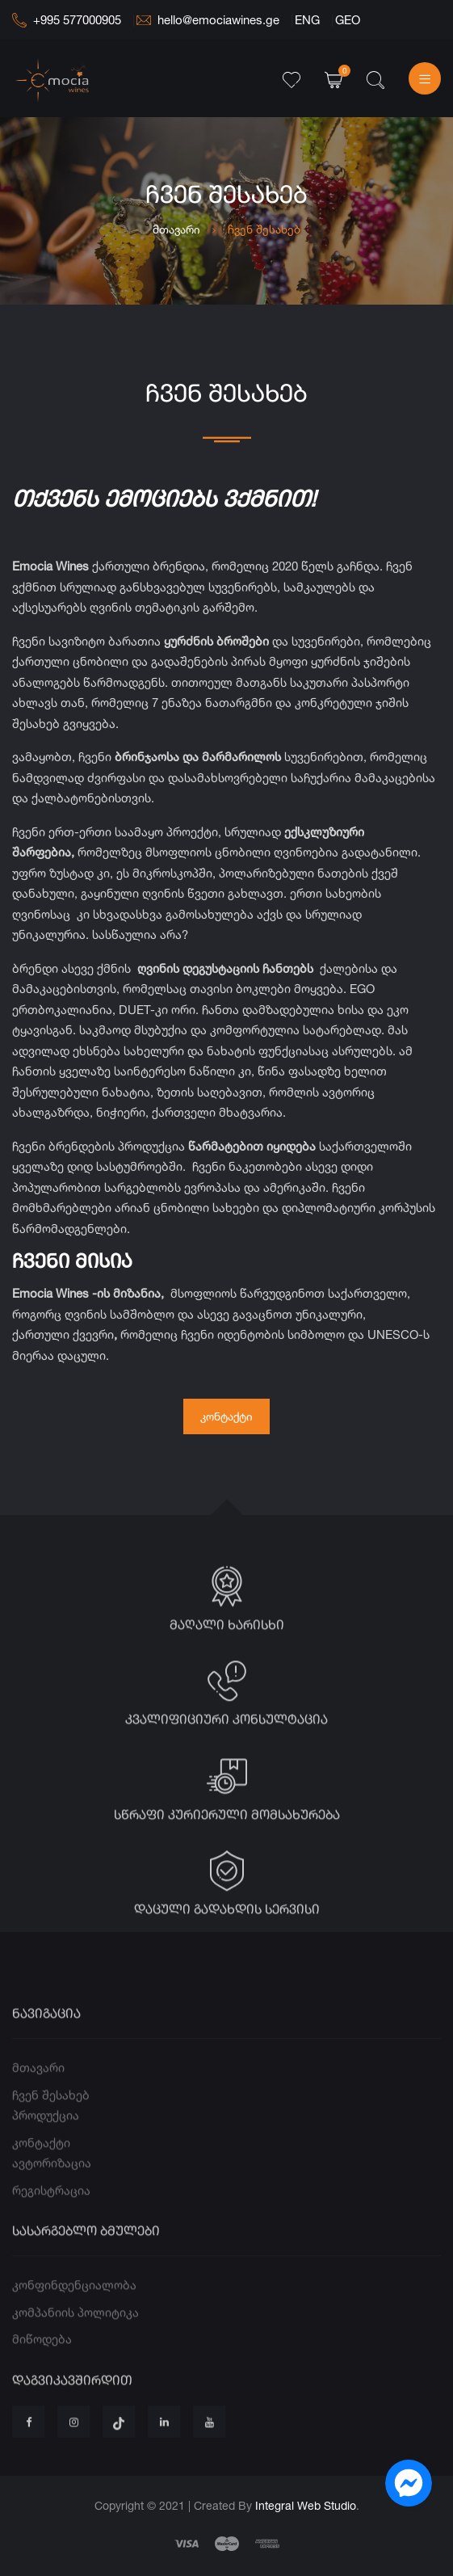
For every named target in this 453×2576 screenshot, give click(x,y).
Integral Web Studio (305, 2505)
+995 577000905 (66, 19)
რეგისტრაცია (51, 2222)
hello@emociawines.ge (207, 19)
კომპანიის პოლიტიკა (75, 2344)
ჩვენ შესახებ (51, 2127)
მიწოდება (42, 2371)
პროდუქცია (45, 2147)
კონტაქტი (226, 1416)
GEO (347, 19)
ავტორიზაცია (51, 2195)
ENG (307, 19)
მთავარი (176, 229)
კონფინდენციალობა (74, 2317)
